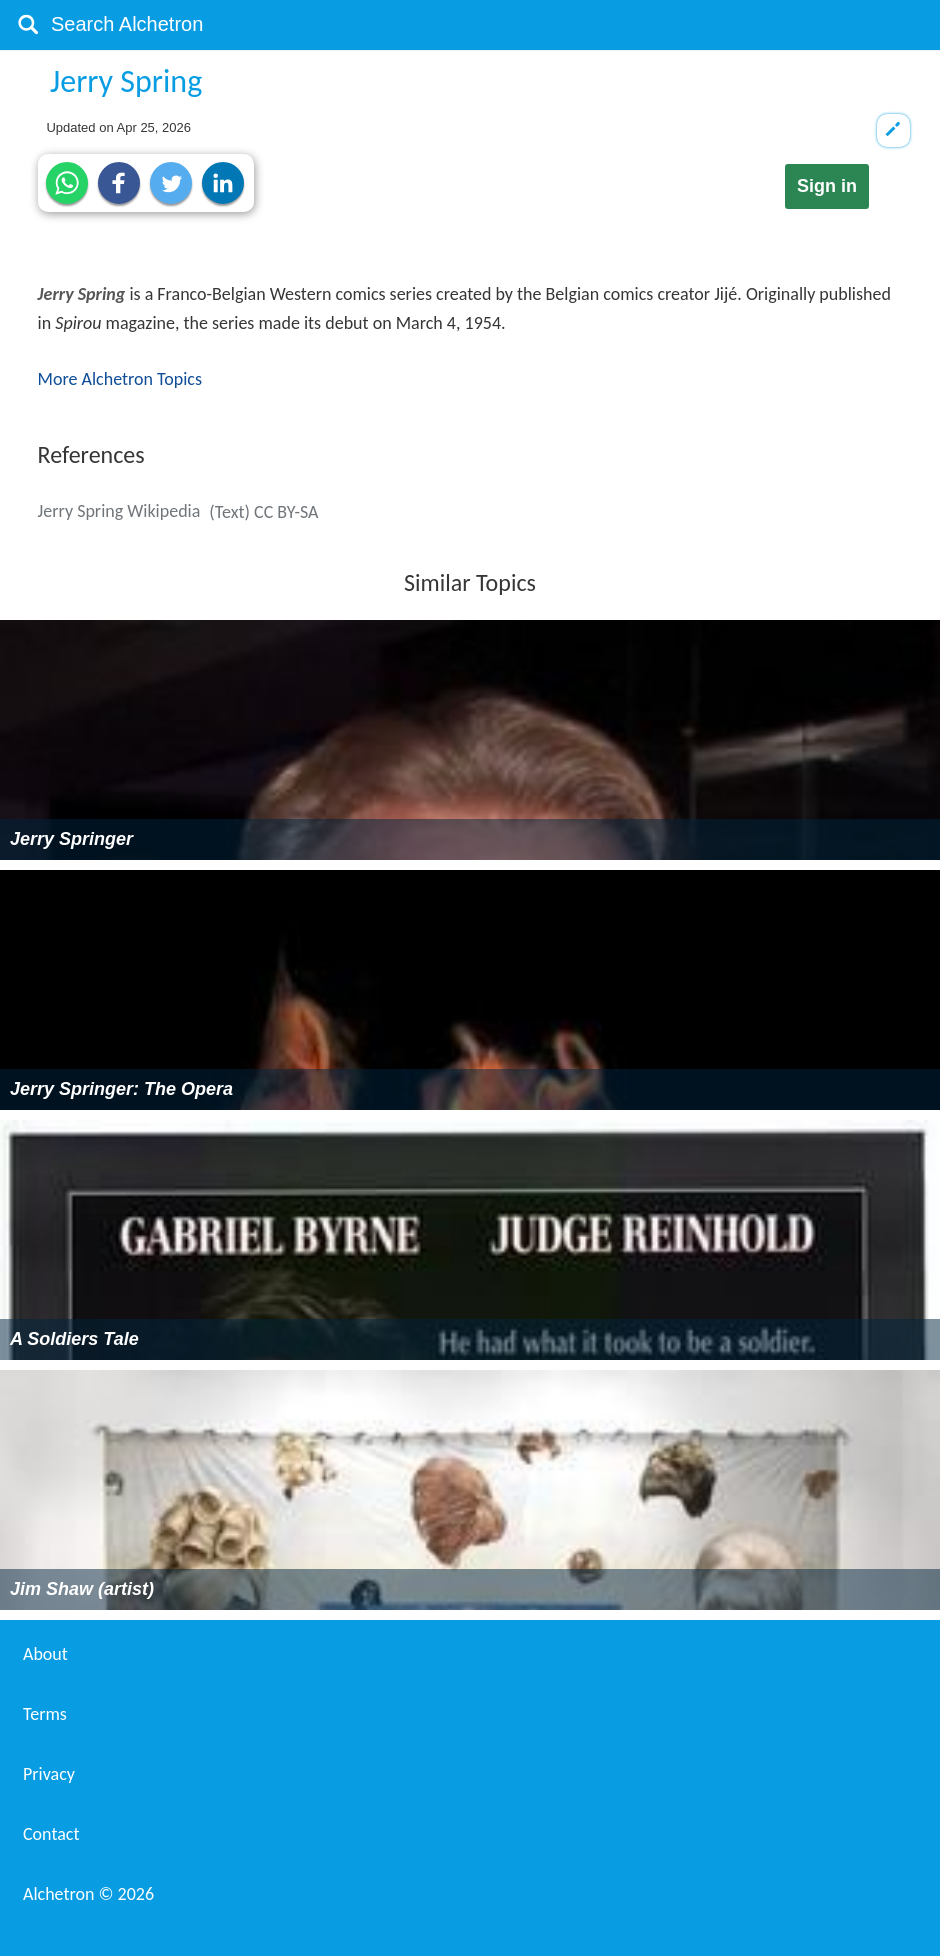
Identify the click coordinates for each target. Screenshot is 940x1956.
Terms (45, 1714)
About (45, 1654)
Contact (51, 1834)
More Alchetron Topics (120, 379)
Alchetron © (88, 1894)
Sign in (827, 186)
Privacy (49, 1774)
